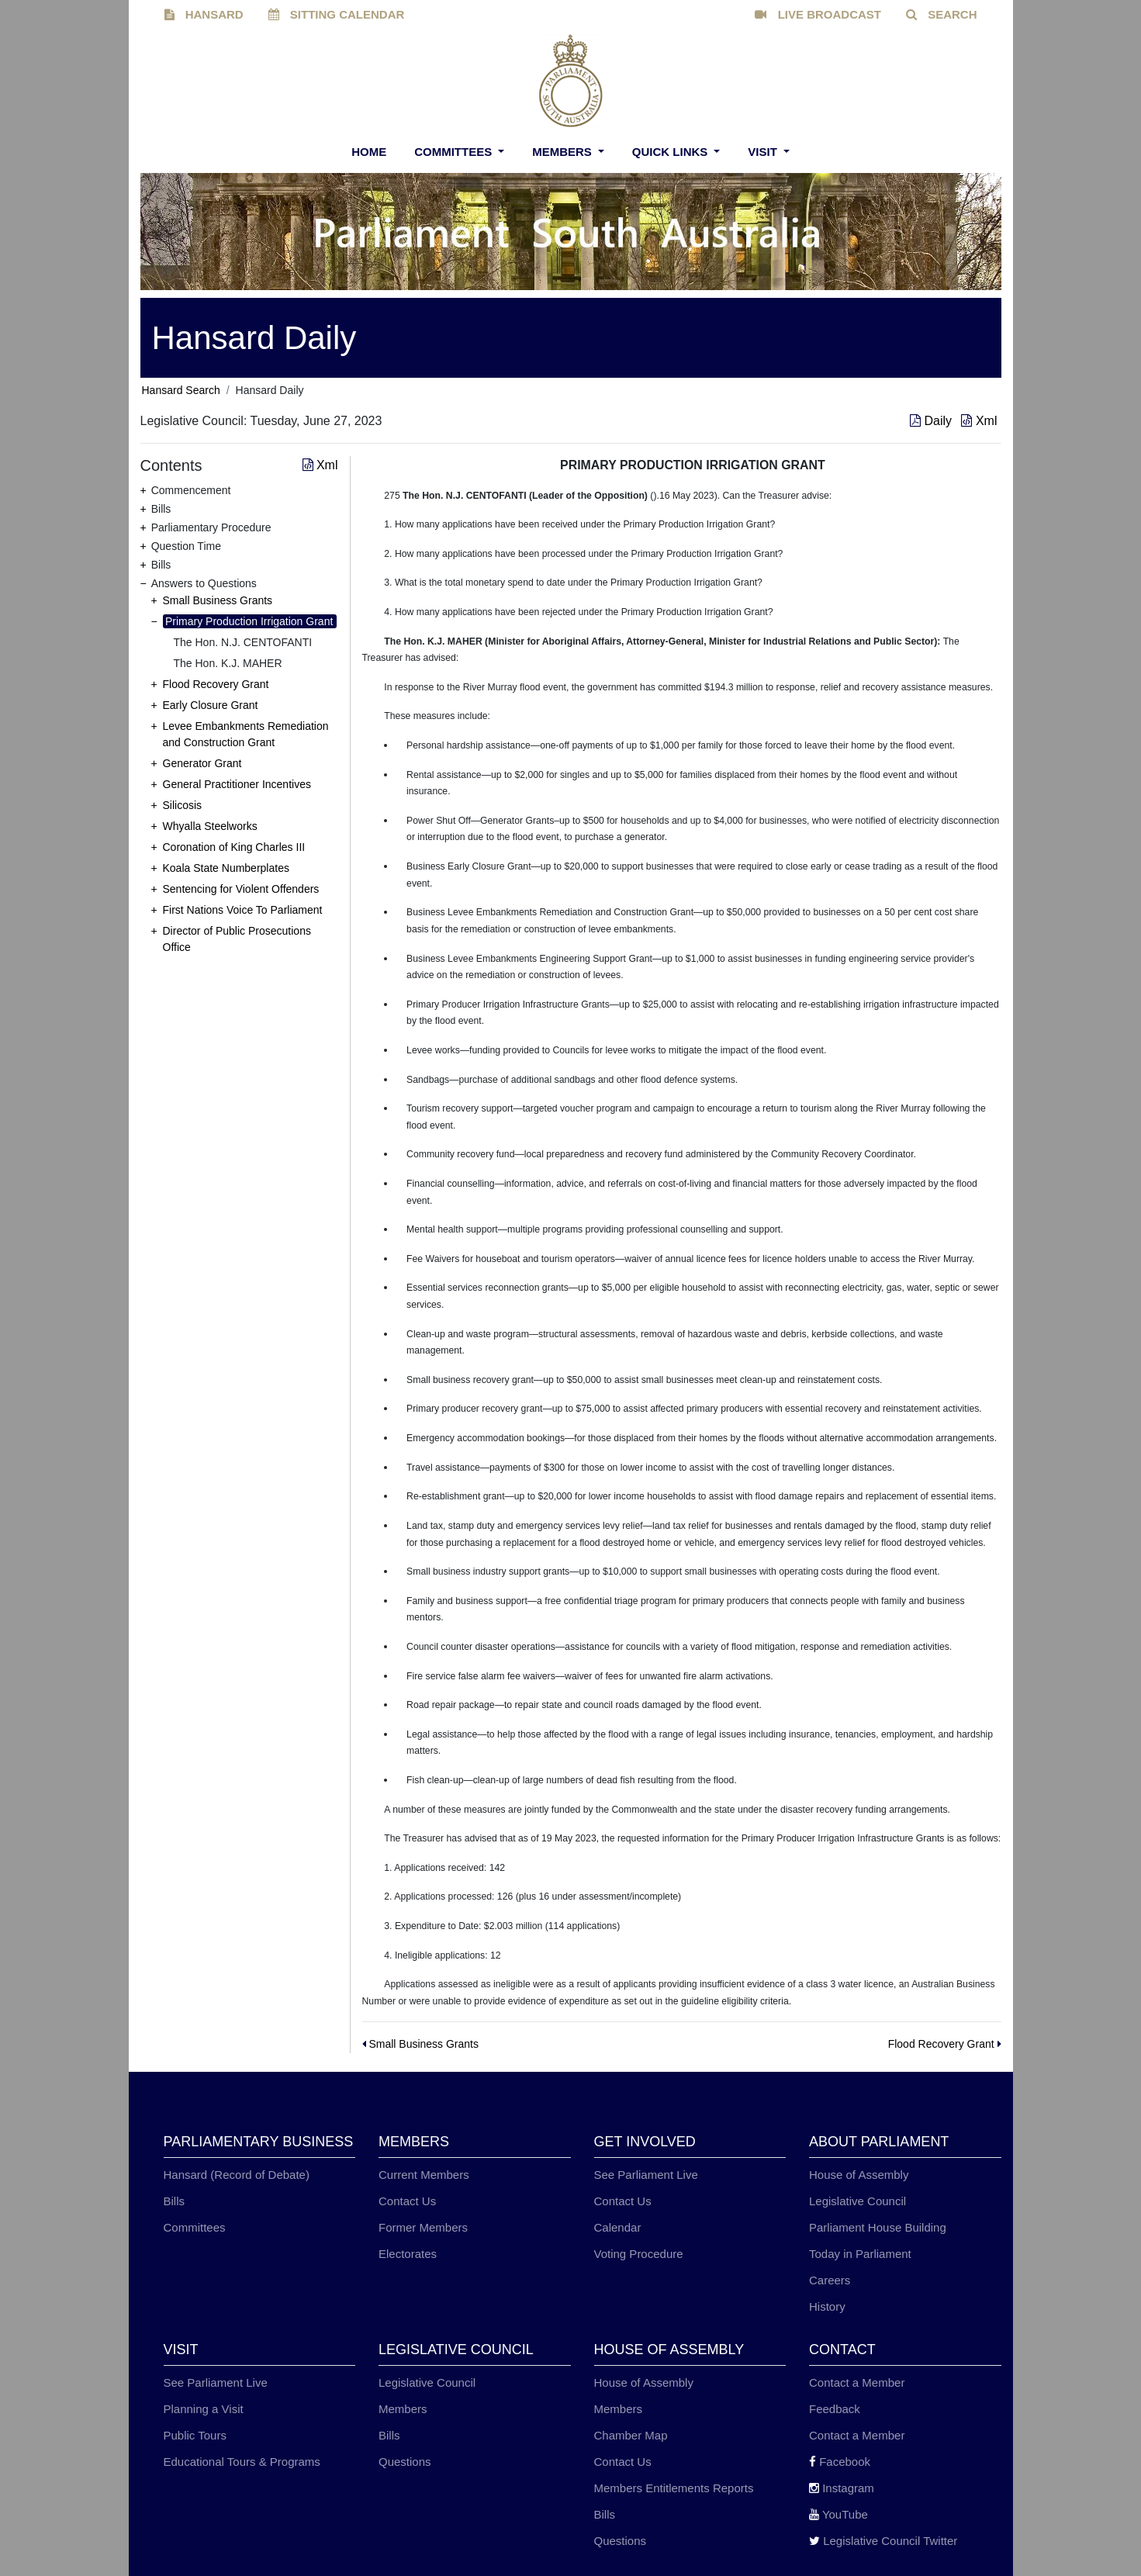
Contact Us (407, 2201)
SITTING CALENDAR (336, 14)
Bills (174, 2201)
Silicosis (182, 805)
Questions (405, 2461)
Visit (764, 151)
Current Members (424, 2174)
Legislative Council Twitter (883, 2540)
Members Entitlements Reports (674, 2488)
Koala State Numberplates (226, 868)
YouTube (838, 2514)
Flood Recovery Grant (216, 684)
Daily (932, 420)
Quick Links (671, 151)
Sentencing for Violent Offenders (241, 889)
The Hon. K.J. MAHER (228, 663)
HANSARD (204, 14)
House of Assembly (858, 2174)
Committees (454, 151)
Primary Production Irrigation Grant (249, 621)
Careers (829, 2280)
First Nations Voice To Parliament (243, 910)
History (827, 2306)
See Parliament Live (646, 2174)
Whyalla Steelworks (210, 826)
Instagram (841, 2488)
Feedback (834, 2408)
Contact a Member (856, 2382)
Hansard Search (181, 390)
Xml (979, 420)
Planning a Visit (204, 2408)
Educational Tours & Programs (242, 2461)
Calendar (617, 2227)
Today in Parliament (860, 2253)
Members (563, 151)
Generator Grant (202, 763)
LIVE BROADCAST (818, 14)
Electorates (408, 2253)
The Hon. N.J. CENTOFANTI (243, 642)
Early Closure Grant (210, 705)
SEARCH (941, 14)
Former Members (423, 2227)
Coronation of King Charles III (234, 847)
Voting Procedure (638, 2253)
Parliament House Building (877, 2227)
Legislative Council (857, 2201)
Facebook (839, 2461)
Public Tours (195, 2435)
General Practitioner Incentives (237, 784)
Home (368, 151)
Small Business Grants (218, 600)
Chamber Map (631, 2435)
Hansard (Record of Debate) (236, 2174)
